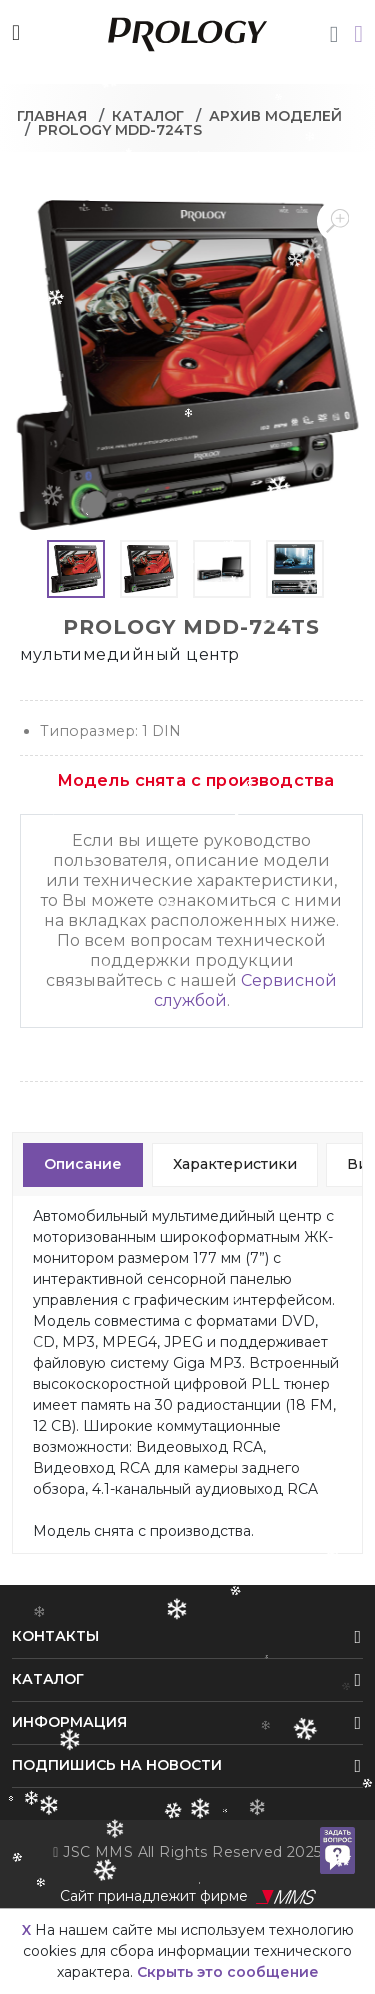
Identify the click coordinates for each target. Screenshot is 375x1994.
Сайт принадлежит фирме (188, 1897)
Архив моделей (275, 116)
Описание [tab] (83, 1164)
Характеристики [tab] (235, 1164)
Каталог (148, 116)
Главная (52, 116)
